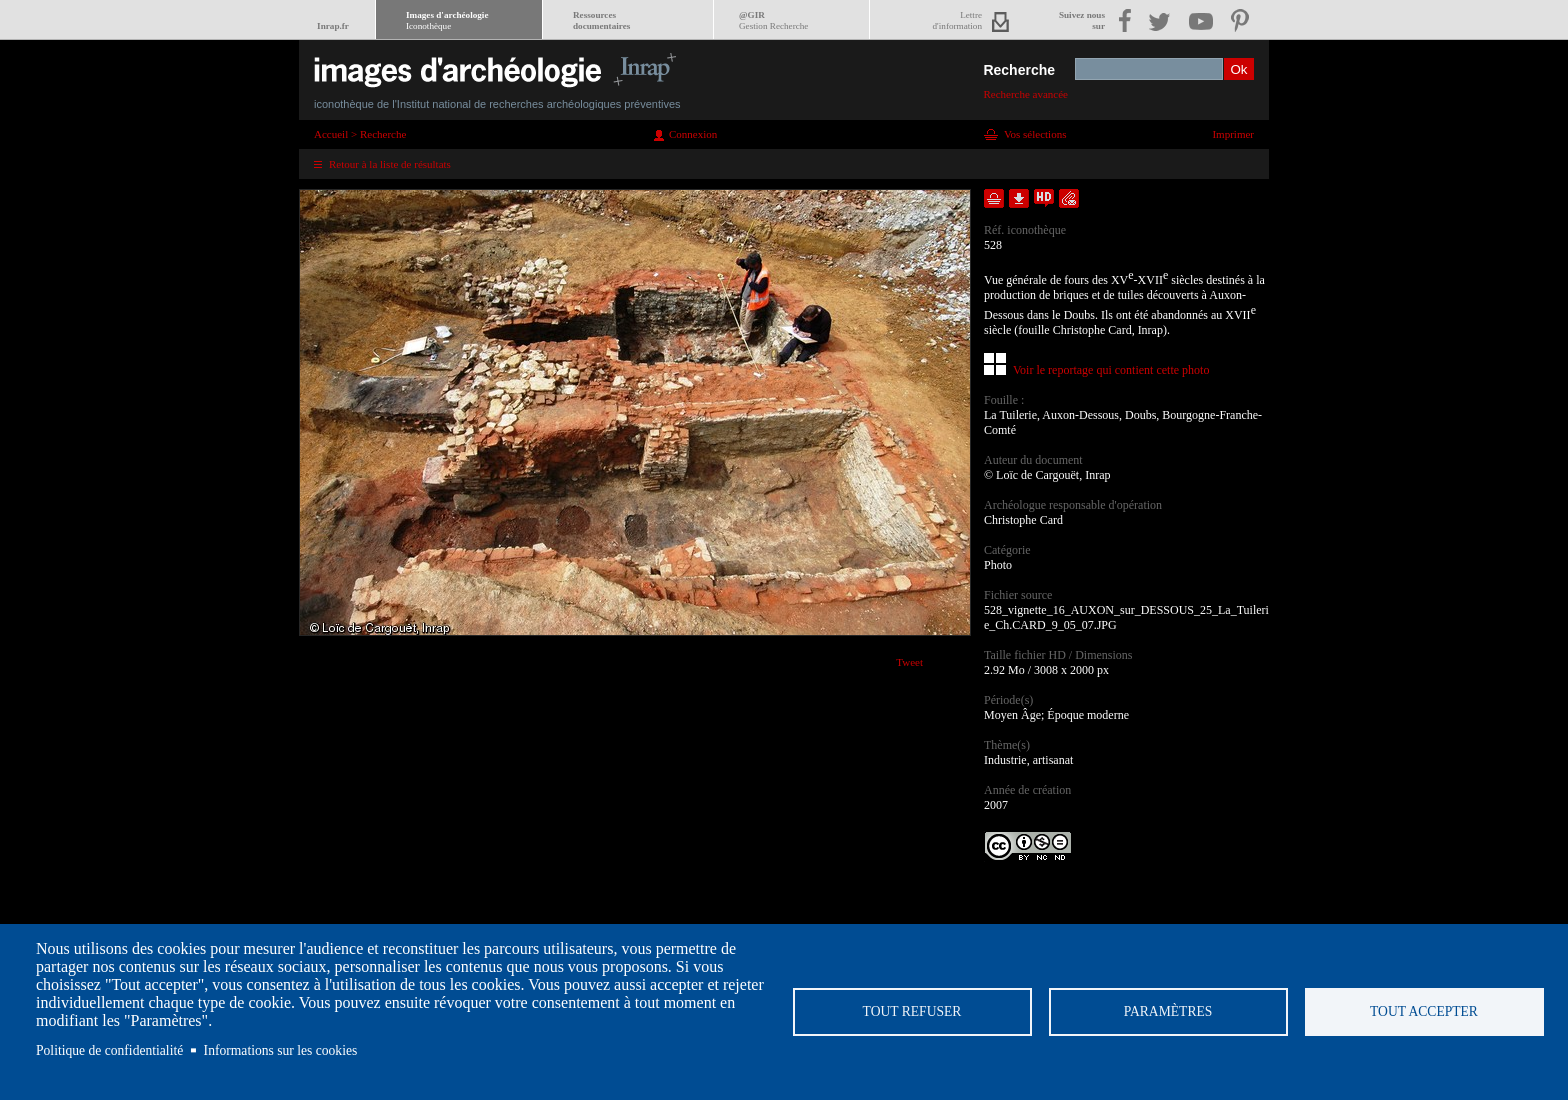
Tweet (909, 662)
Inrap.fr (333, 26)
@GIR (773, 20)
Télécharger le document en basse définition (1019, 198)
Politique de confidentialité (109, 1050)
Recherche (1019, 70)
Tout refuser (912, 1011)
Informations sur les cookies (281, 1050)
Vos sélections (1035, 134)
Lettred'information (957, 20)
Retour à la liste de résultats (390, 164)
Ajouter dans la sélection (994, 198)
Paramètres (1168, 1011)
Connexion (693, 134)
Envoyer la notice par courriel (1069, 198)
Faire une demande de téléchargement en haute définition (1044, 198)
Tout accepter (1424, 1011)
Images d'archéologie (447, 20)
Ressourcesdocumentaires (601, 20)
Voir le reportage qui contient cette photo (1111, 370)
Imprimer (1233, 134)
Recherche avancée (1025, 94)
